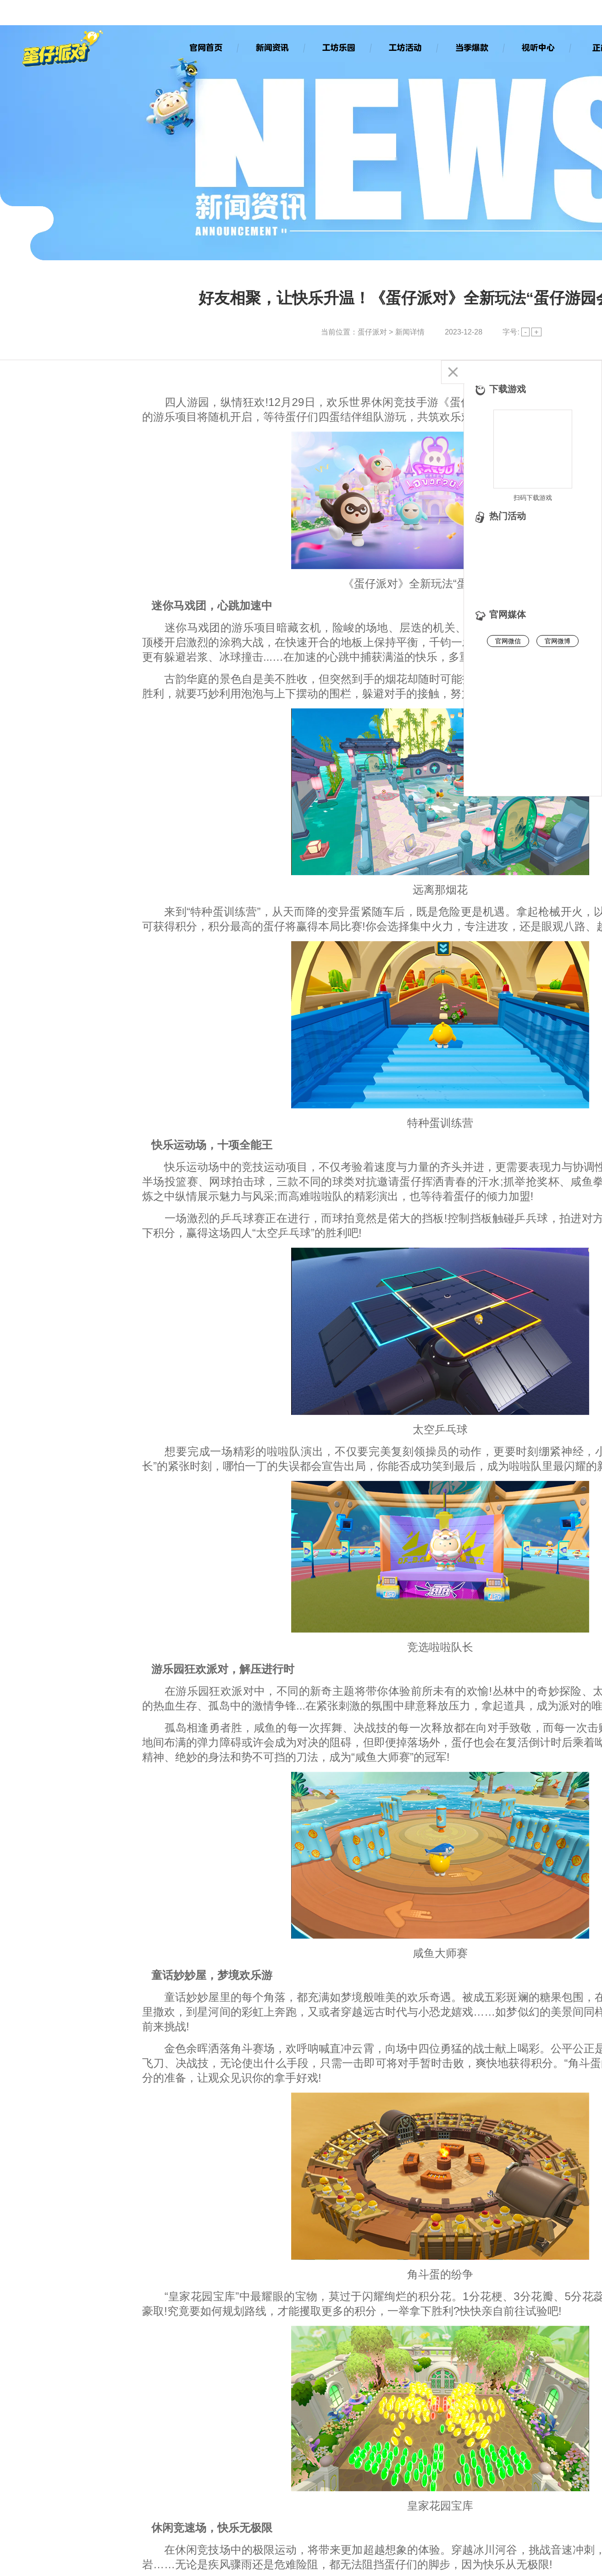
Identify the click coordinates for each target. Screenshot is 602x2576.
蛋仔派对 (372, 332)
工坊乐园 (338, 47)
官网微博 (557, 641)
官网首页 (205, 47)
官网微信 (508, 641)
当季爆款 (471, 47)
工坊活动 (404, 47)
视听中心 (537, 47)
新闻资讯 (271, 47)
